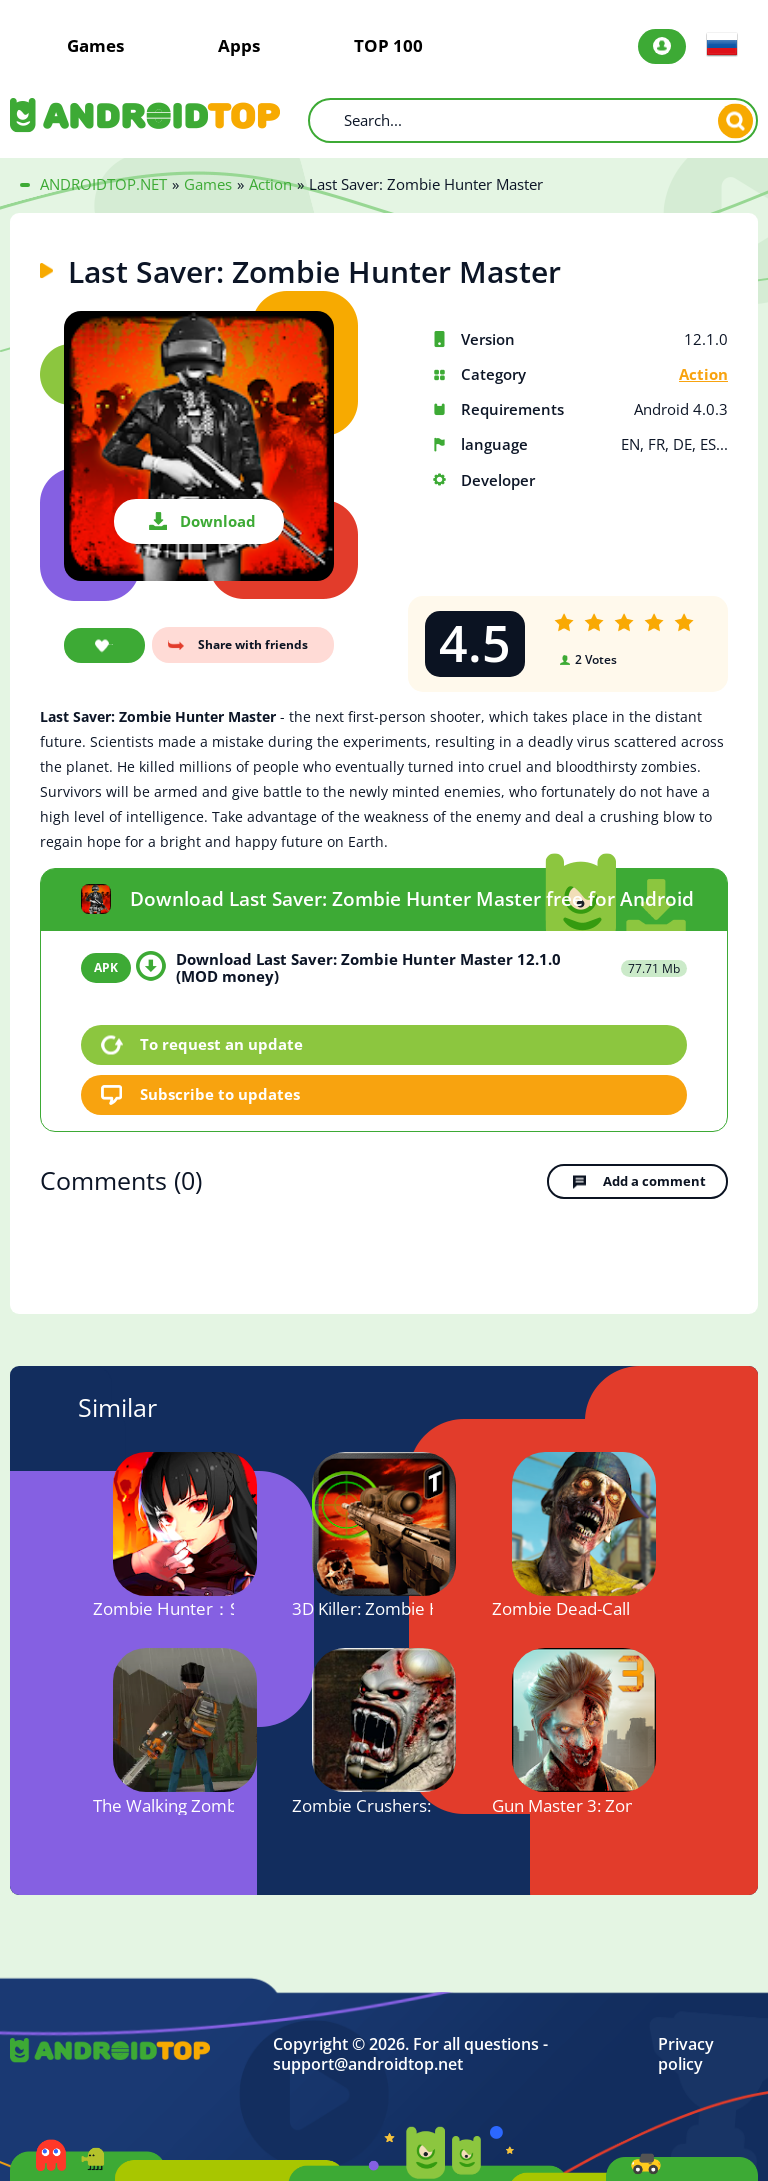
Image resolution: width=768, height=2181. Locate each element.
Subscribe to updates (221, 1092)
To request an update (222, 1043)
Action (703, 374)
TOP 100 (388, 46)
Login (662, 46)
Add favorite (101, 646)
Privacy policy (686, 2051)
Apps (239, 46)
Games (95, 46)
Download (218, 521)
